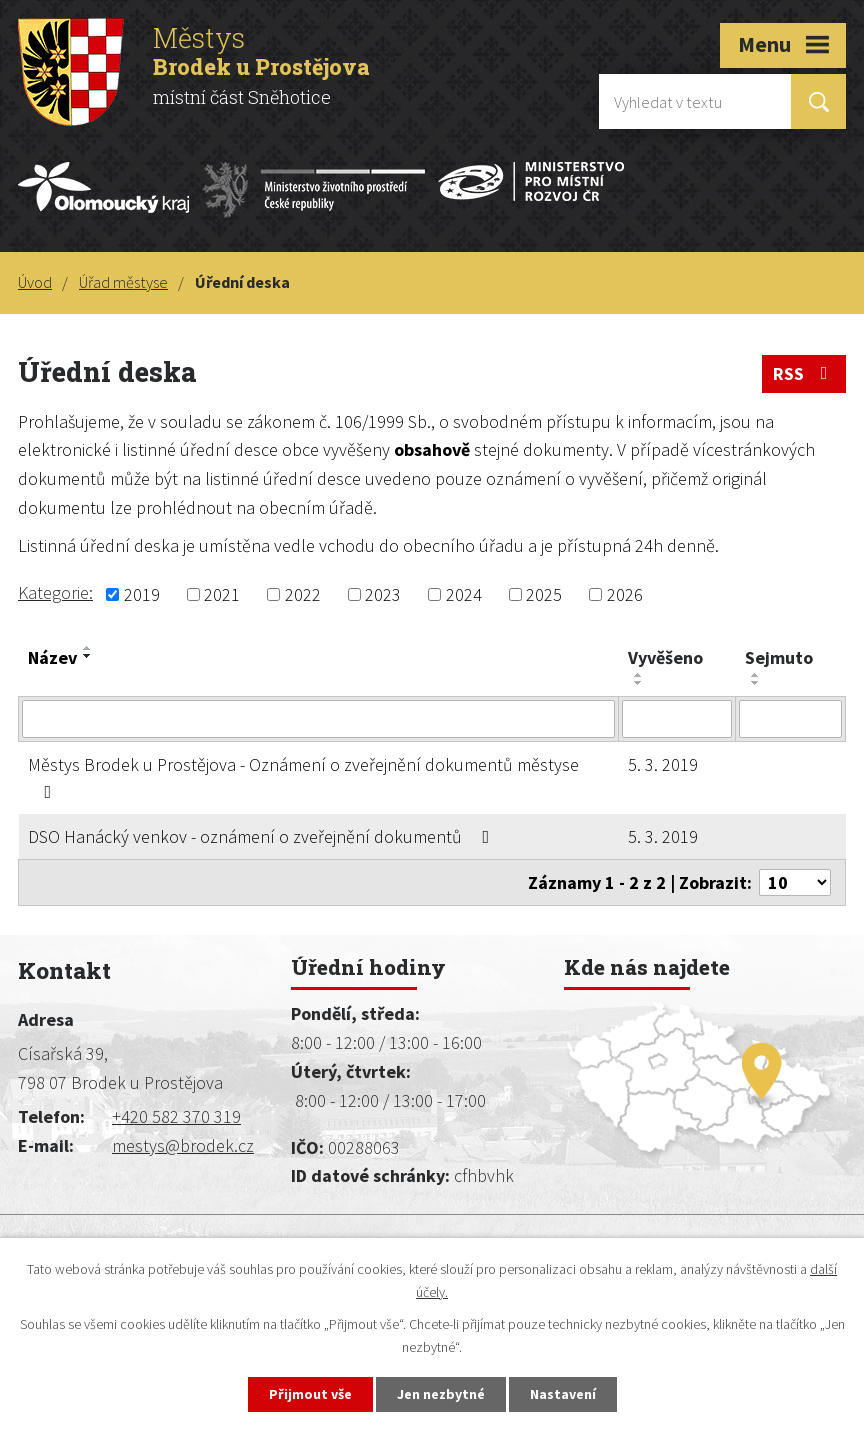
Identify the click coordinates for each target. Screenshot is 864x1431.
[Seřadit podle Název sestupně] (88, 656)
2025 (544, 594)
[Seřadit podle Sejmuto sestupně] (756, 683)
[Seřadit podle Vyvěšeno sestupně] (639, 683)
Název (52, 657)
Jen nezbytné (441, 1394)
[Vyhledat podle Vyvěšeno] (677, 719)
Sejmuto (779, 657)
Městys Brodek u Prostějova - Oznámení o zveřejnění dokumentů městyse (303, 777)
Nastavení (563, 1394)
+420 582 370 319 (176, 1116)
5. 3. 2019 (663, 764)
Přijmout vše (310, 1394)
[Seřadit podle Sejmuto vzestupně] (756, 675)
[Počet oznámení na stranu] (795, 882)
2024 (464, 594)
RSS (804, 373)
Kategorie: (55, 592)
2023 (383, 594)
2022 (303, 594)
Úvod (35, 282)
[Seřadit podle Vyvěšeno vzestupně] (639, 675)
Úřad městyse (123, 282)
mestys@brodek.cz (183, 1145)
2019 (142, 594)
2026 (625, 594)
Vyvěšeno (665, 657)
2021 (222, 594)
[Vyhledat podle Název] (318, 719)
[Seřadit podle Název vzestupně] (88, 648)
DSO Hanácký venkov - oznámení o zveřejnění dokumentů (263, 836)
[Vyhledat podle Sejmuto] (790, 719)
